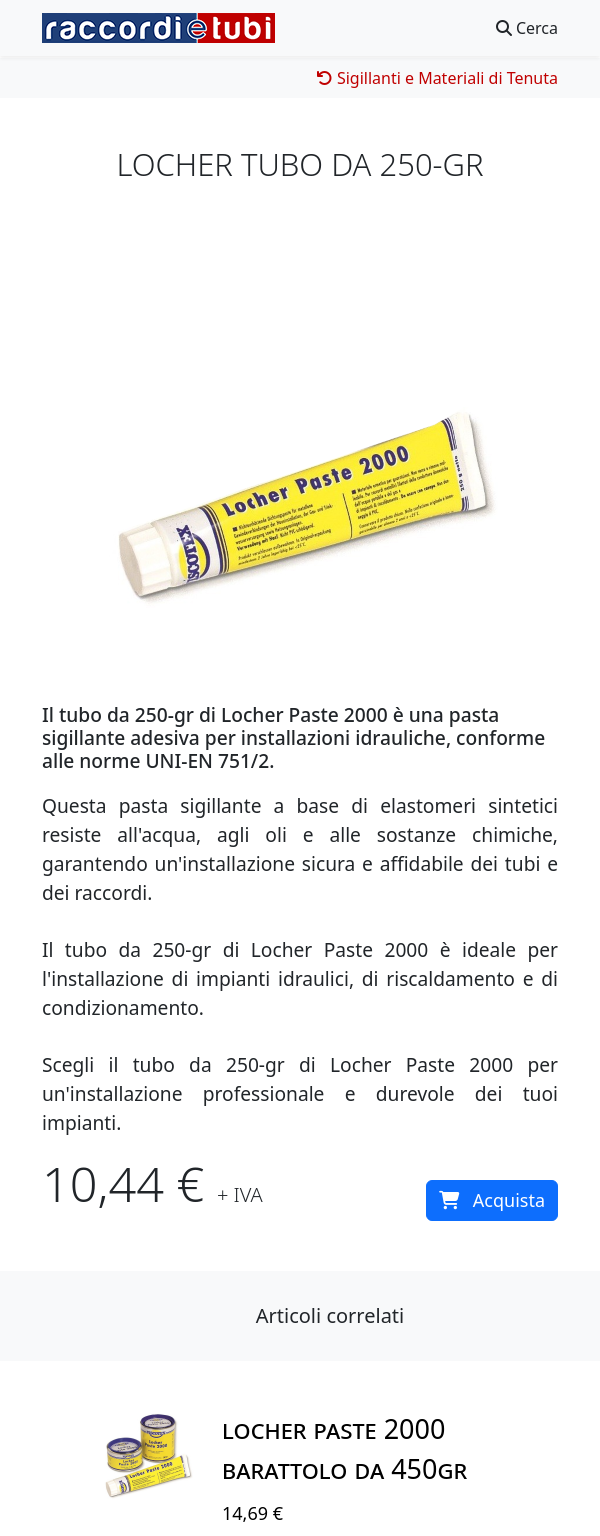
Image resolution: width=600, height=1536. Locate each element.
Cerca (527, 28)
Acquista (492, 1200)
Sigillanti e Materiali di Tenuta (437, 78)
